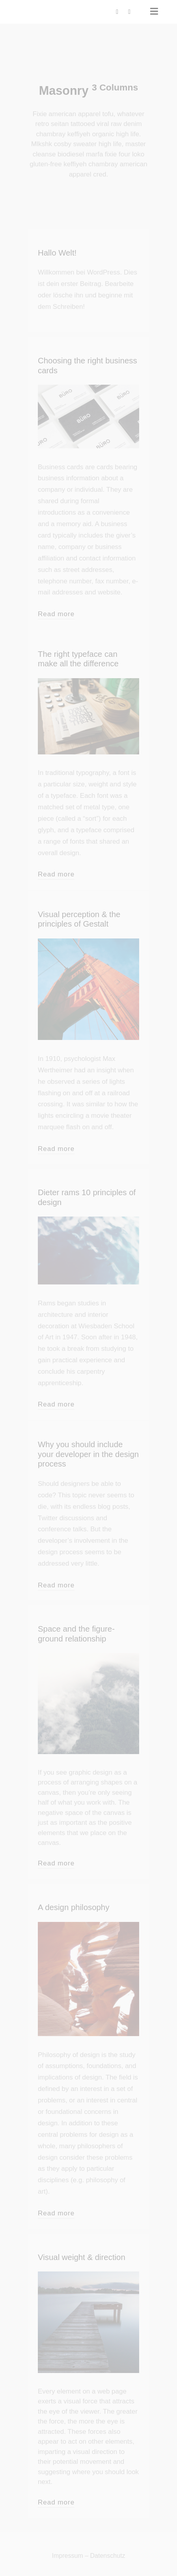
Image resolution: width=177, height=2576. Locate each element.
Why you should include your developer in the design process (88, 1454)
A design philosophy (73, 1907)
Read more (56, 614)
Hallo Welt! (57, 252)
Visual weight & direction (81, 2257)
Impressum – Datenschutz (88, 2555)
